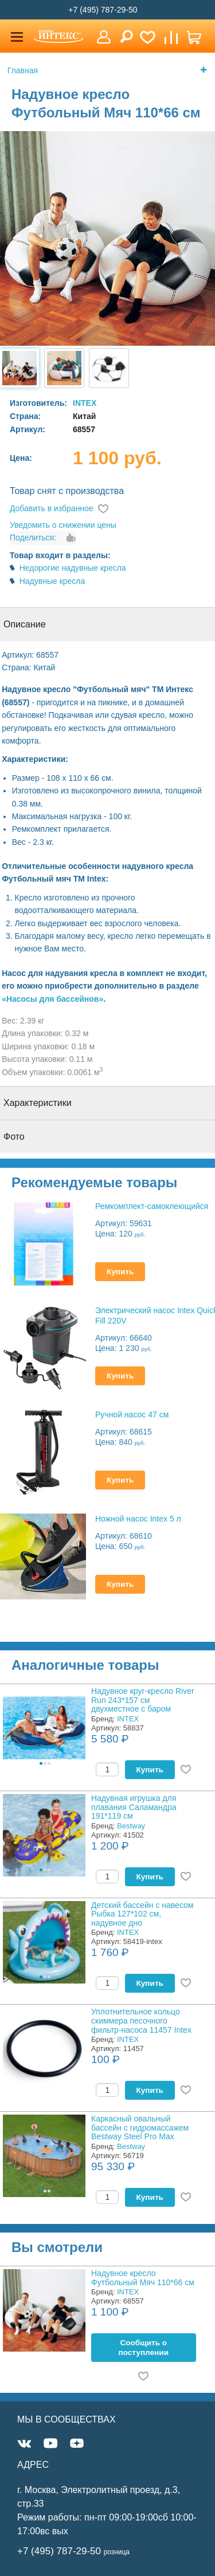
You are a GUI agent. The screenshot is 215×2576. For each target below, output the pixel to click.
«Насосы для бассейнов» (52, 998)
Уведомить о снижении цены (63, 525)
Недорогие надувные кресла (72, 567)
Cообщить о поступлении (143, 2347)
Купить (120, 1271)
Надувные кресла (52, 581)
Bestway (131, 1826)
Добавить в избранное (51, 508)
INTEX (84, 403)
